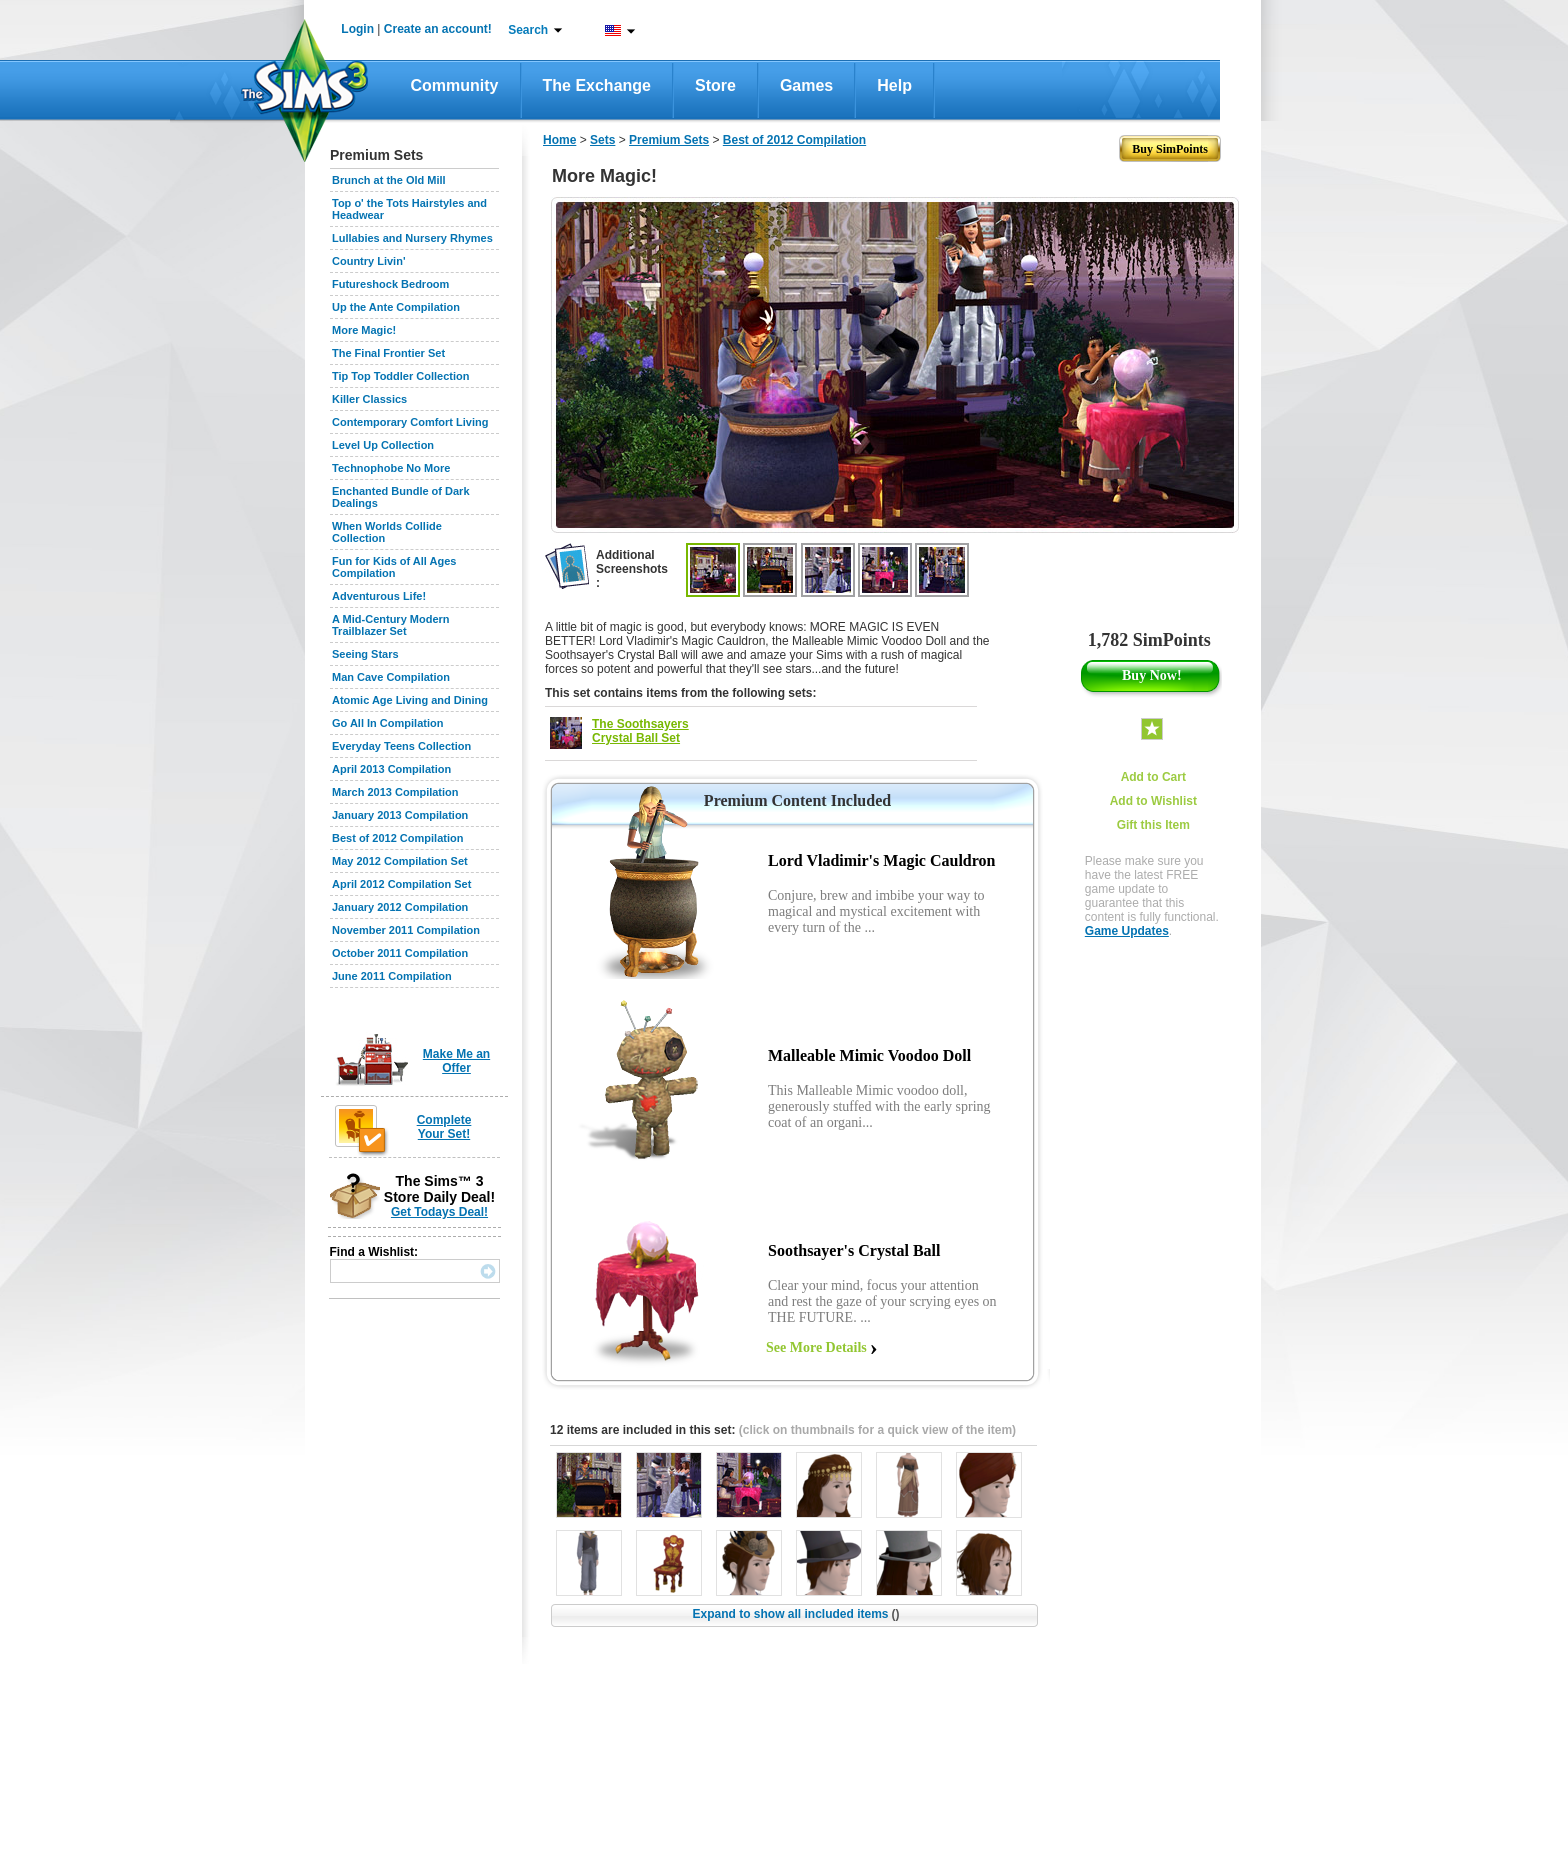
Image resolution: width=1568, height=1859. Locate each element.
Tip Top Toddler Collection (401, 376)
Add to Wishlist (1153, 801)
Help (894, 85)
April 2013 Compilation (391, 769)
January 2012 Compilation (400, 907)
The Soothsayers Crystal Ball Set (640, 731)
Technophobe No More (391, 468)
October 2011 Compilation (400, 953)
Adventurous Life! (379, 596)
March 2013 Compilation (395, 792)
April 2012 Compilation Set (401, 884)
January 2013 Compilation (400, 815)
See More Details (816, 1347)
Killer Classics (369, 399)
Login (357, 29)
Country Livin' (369, 261)
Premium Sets (669, 140)
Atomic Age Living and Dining (410, 700)
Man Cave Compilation (391, 677)
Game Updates (1127, 931)
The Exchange (597, 85)
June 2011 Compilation (392, 976)
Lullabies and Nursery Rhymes (412, 238)
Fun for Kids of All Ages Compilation (394, 567)
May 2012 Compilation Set (400, 861)
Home (559, 140)
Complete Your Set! (444, 1127)
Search (528, 30)
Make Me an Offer (456, 1061)
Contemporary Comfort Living (410, 422)
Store (715, 85)
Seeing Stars (365, 654)
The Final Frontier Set (388, 353)
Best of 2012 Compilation (397, 838)
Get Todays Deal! (439, 1212)
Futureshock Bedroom (390, 284)
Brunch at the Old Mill (389, 180)
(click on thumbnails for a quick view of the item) (877, 1430)
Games (806, 85)
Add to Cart (1153, 777)
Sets (602, 140)
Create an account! (438, 29)
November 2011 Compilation (406, 930)
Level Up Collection (383, 445)
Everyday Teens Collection (401, 746)
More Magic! (364, 330)
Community (455, 85)
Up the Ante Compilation (396, 307)
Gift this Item (1153, 825)
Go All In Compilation (387, 723)
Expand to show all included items (795, 1614)
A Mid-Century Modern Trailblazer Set (391, 625)
